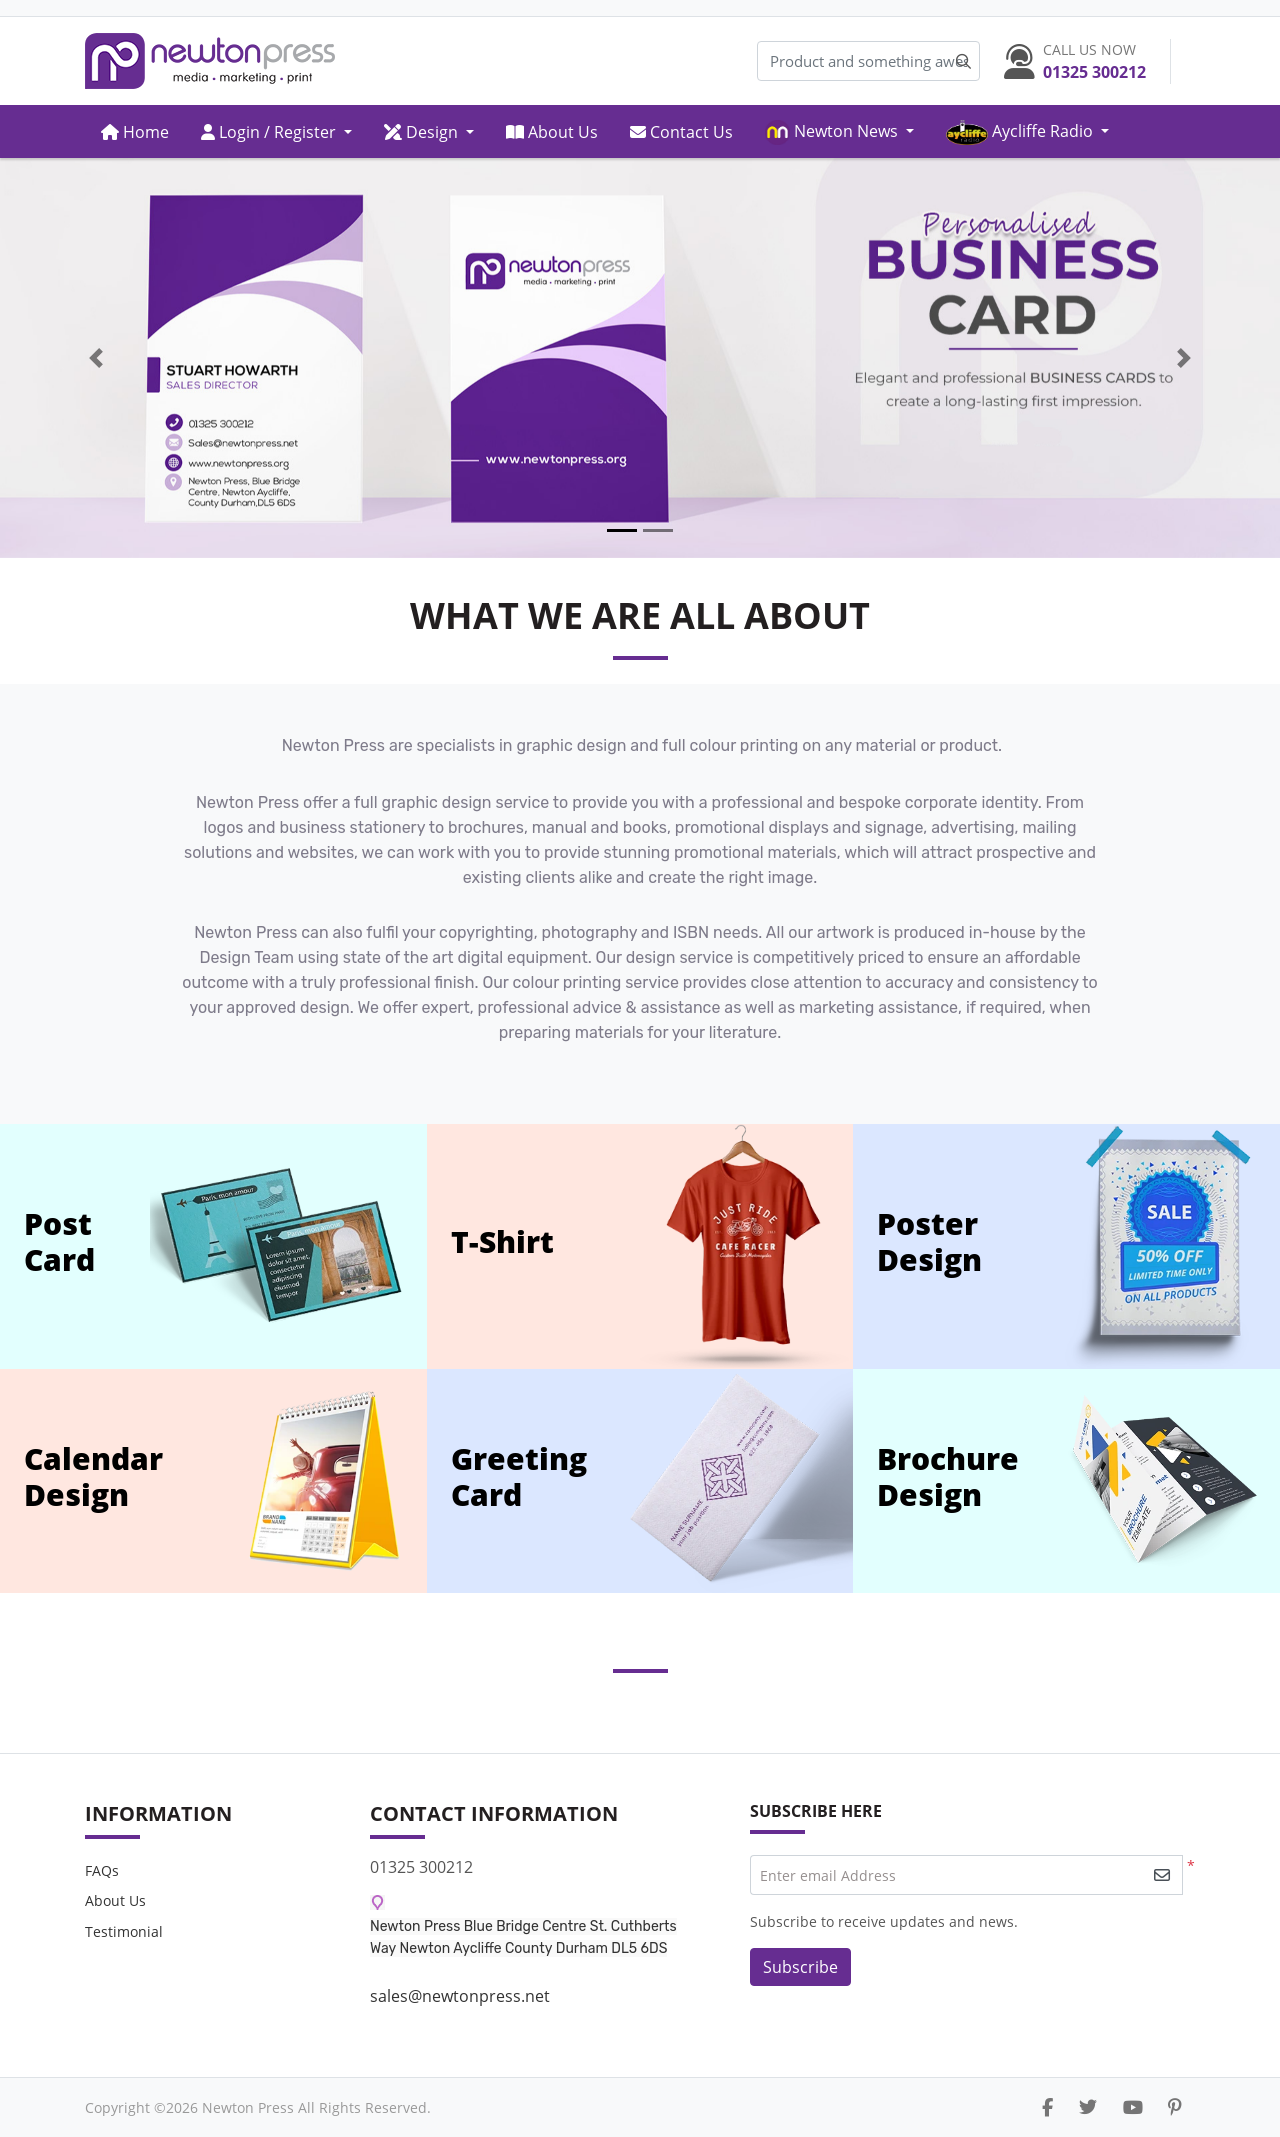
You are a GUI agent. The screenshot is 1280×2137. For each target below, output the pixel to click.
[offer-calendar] (324, 1481)
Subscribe (800, 1967)
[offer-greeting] (742, 1481)
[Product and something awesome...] (868, 61)
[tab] (622, 530)
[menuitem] (135, 131)
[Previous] (96, 358)
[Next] (1184, 358)
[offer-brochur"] (1164, 1481)
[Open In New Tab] (640, 358)
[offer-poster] (1169, 1246)
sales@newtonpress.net (460, 1996)
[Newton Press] (210, 61)
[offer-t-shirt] (744, 1246)
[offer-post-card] (288, 1246)
